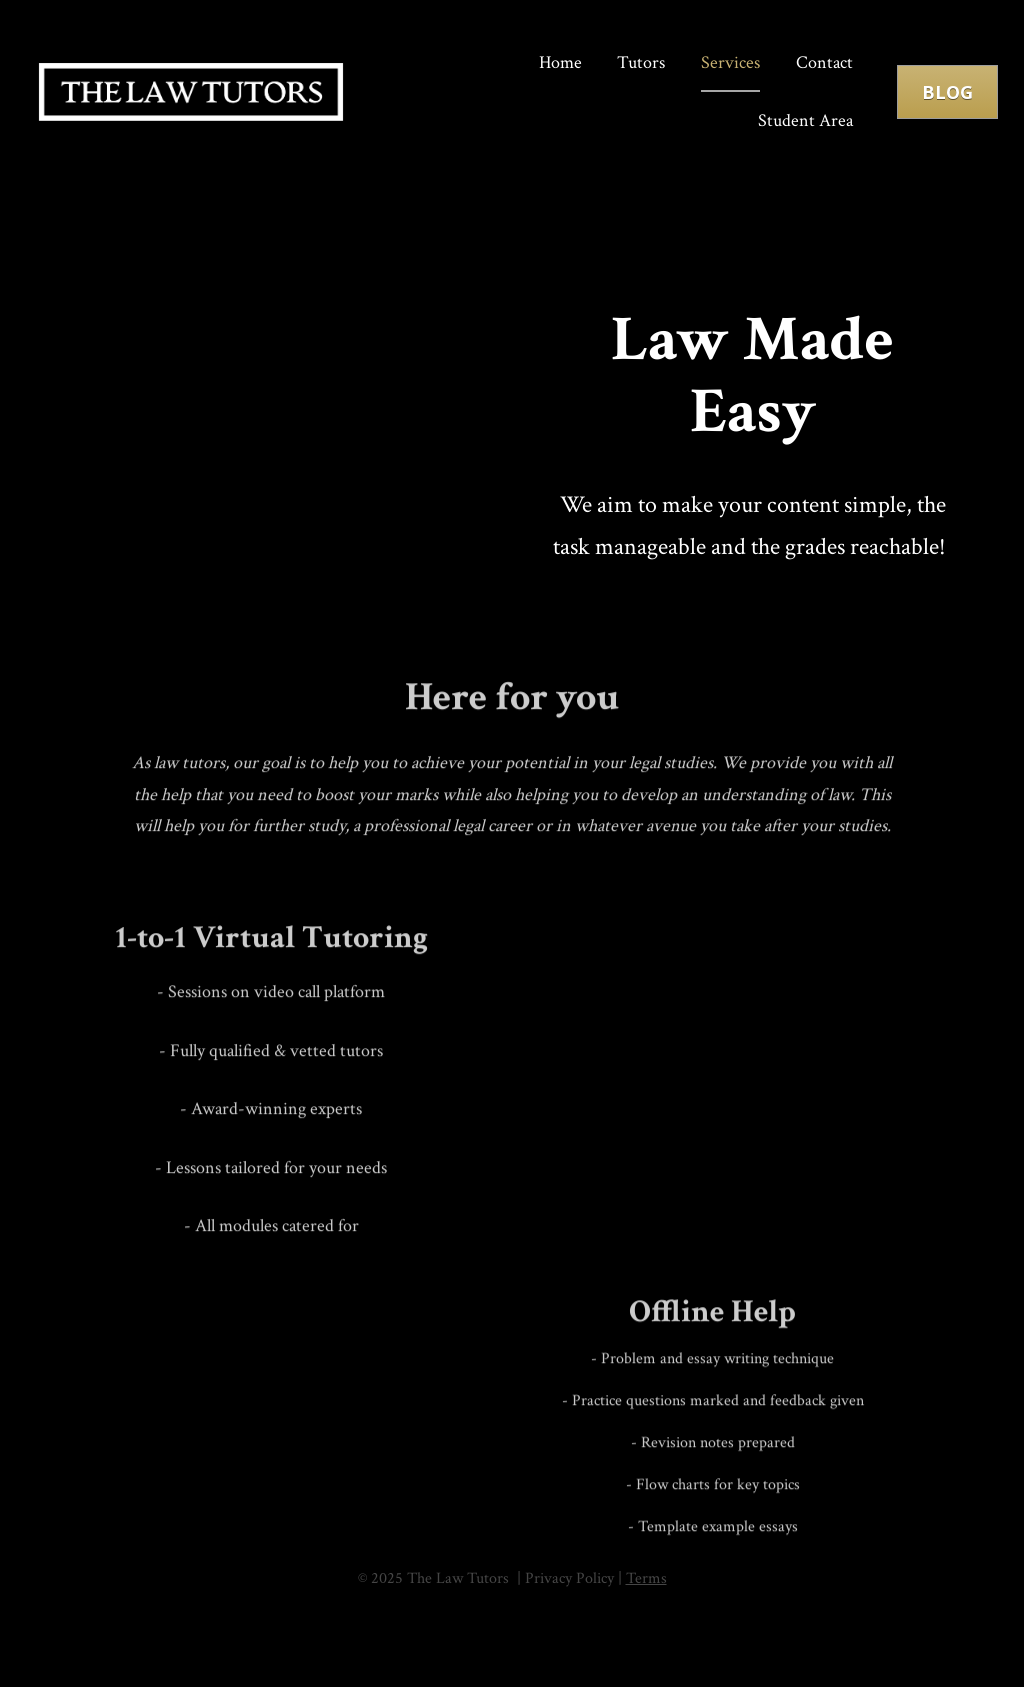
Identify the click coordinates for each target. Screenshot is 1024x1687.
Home (560, 64)
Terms (646, 1582)
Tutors (641, 64)
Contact (824, 64)
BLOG (947, 93)
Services (730, 64)
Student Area (805, 121)
